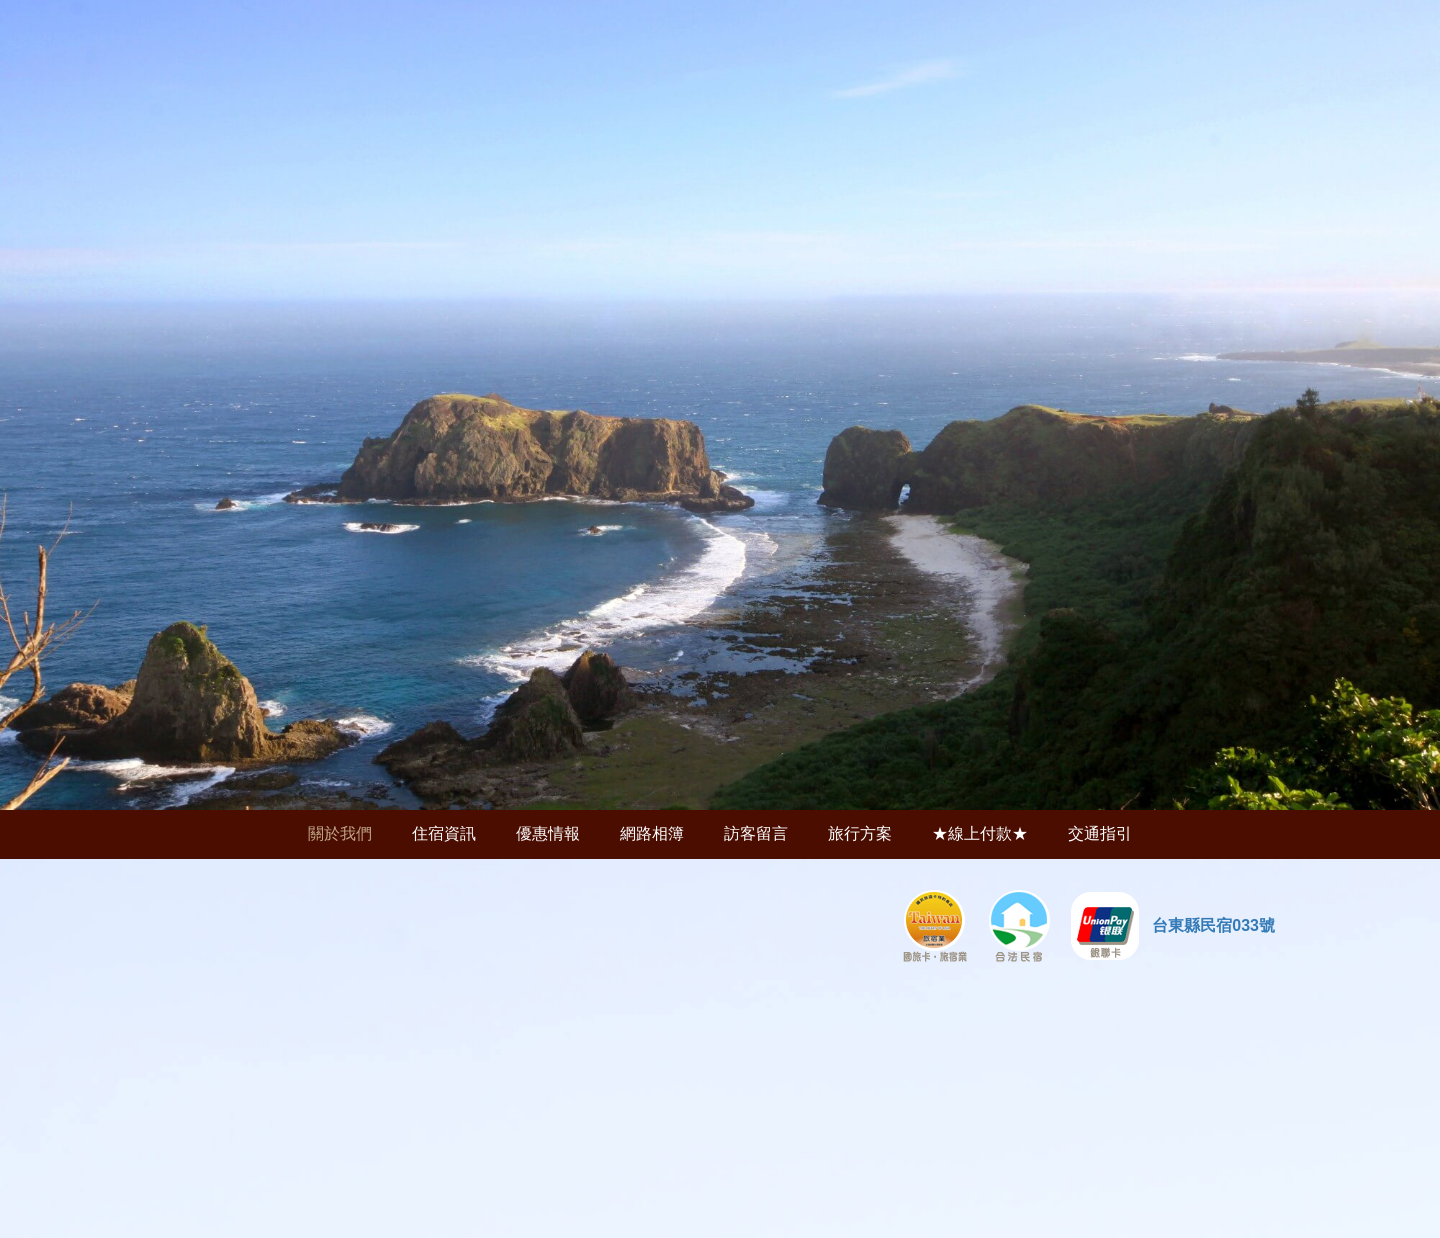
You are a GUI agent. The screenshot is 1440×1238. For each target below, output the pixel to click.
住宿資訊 (444, 833)
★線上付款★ (980, 833)
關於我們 (340, 833)
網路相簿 (652, 833)
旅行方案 (860, 833)
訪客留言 (756, 833)
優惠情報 (548, 833)
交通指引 (1100, 833)
